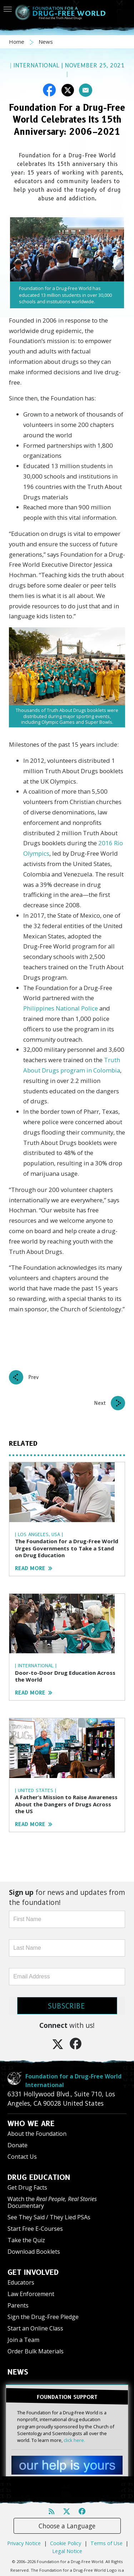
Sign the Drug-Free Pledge (43, 2317)
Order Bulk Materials (36, 2351)
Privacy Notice (24, 2543)
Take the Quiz (26, 2240)
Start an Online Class (35, 2328)
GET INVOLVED (33, 2272)
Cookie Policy (65, 2543)
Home (17, 41)
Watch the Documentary (52, 2202)
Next (100, 1403)
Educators (21, 2282)
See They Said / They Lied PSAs (49, 2217)
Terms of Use (106, 2543)
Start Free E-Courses (35, 2229)
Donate (18, 2145)
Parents (18, 2305)
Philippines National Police (60, 1008)
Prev (33, 1377)
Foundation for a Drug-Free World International (73, 2080)
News (46, 41)
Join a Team (23, 2340)
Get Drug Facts (27, 2187)
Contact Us (22, 2157)
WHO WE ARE (31, 2123)
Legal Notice (67, 2551)
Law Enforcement (31, 2294)
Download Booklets (34, 2252)
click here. (74, 2440)
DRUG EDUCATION (39, 2177)
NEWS (18, 2372)
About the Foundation (37, 2134)
